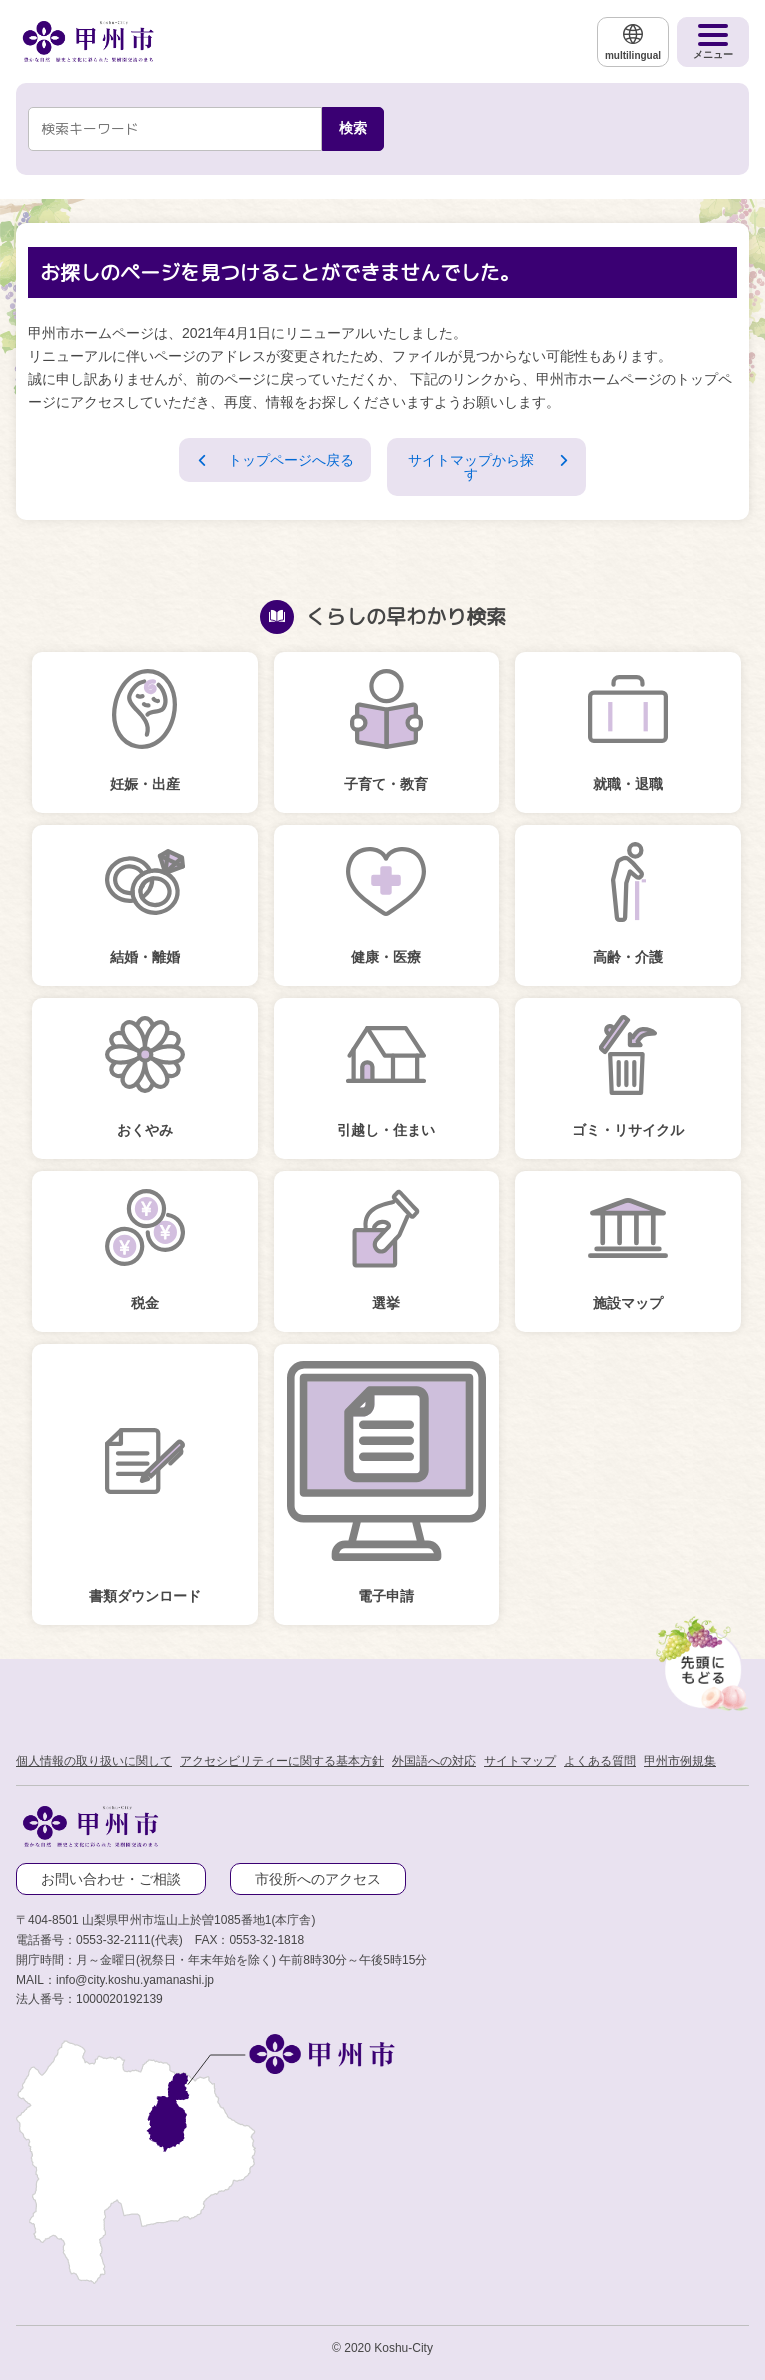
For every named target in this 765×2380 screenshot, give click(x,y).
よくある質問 (600, 1761)
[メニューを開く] (713, 42)
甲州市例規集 (680, 1761)
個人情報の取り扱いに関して (94, 1761)
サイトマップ (520, 1761)
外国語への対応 (434, 1761)
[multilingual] (633, 42)
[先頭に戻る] (699, 1659)
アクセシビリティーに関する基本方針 (282, 1761)
